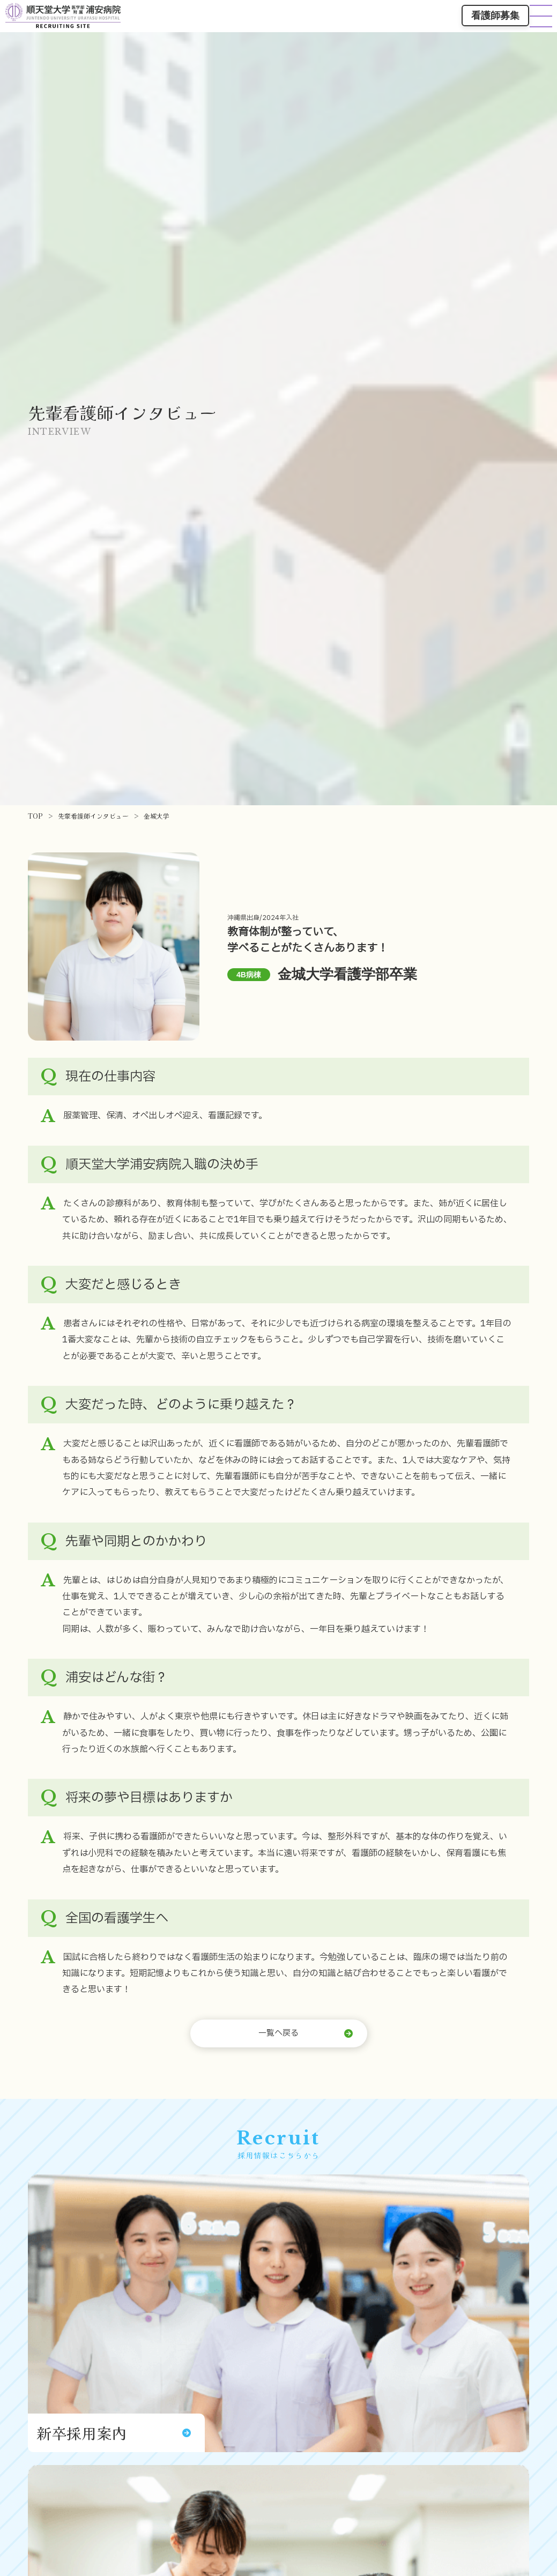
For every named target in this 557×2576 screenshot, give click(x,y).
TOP (35, 815)
